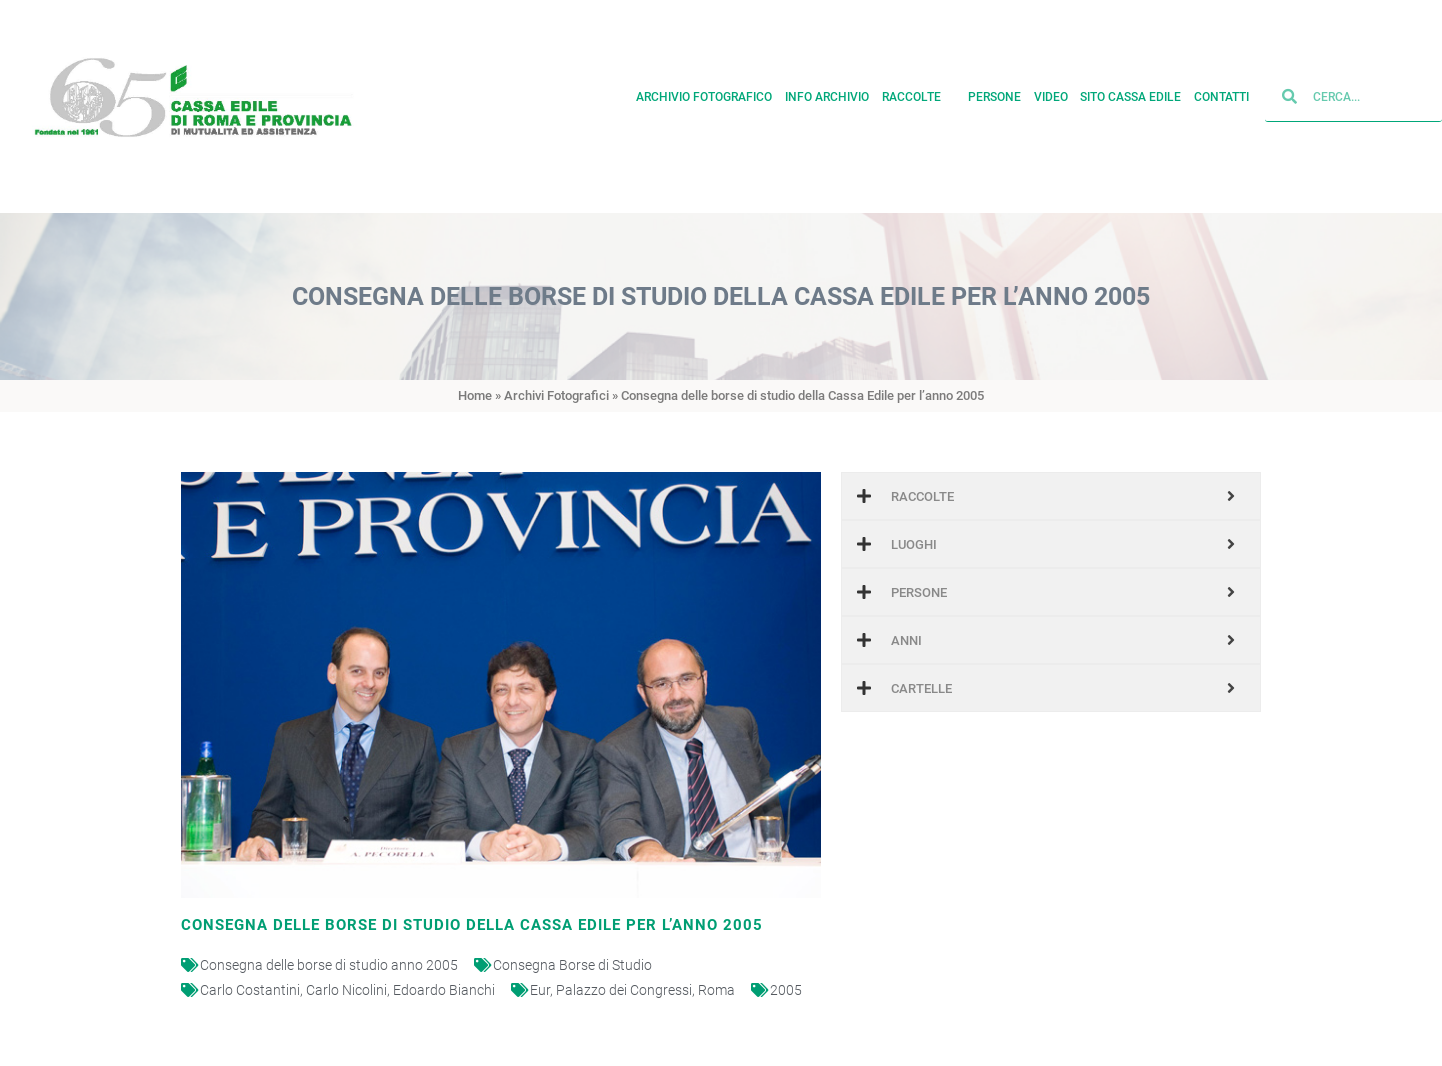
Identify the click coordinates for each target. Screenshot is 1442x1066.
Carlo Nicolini (346, 990)
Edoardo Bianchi (444, 990)
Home (475, 395)
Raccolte (919, 93)
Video (1051, 93)
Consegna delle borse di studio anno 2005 (329, 965)
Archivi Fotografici (556, 395)
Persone (994, 93)
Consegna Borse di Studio (572, 965)
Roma (716, 990)
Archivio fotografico (704, 93)
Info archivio (827, 93)
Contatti (1221, 93)
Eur (540, 990)
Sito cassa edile (1130, 93)
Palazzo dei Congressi (624, 990)
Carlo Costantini (250, 990)
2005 (786, 990)
